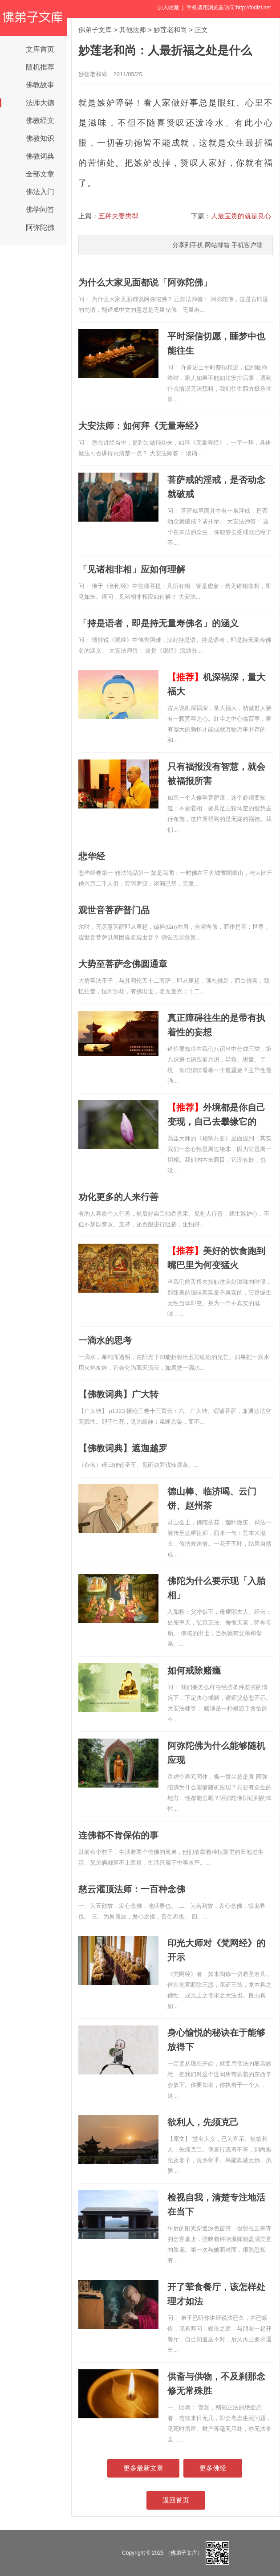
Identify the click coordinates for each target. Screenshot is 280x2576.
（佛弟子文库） (184, 2553)
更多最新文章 (143, 2468)
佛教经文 (40, 120)
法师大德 (40, 102)
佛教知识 (40, 138)
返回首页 (175, 2500)
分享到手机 (187, 245)
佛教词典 (40, 156)
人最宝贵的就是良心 (241, 216)
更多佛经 (212, 2468)
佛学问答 (40, 209)
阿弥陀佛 (40, 227)
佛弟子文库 (95, 29)
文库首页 (40, 49)
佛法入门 (40, 192)
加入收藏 (168, 7)
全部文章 (40, 174)
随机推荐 (40, 67)
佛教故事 (40, 85)
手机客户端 (247, 245)
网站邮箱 (217, 245)
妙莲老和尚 (170, 29)
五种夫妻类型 (118, 216)
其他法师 (132, 29)
